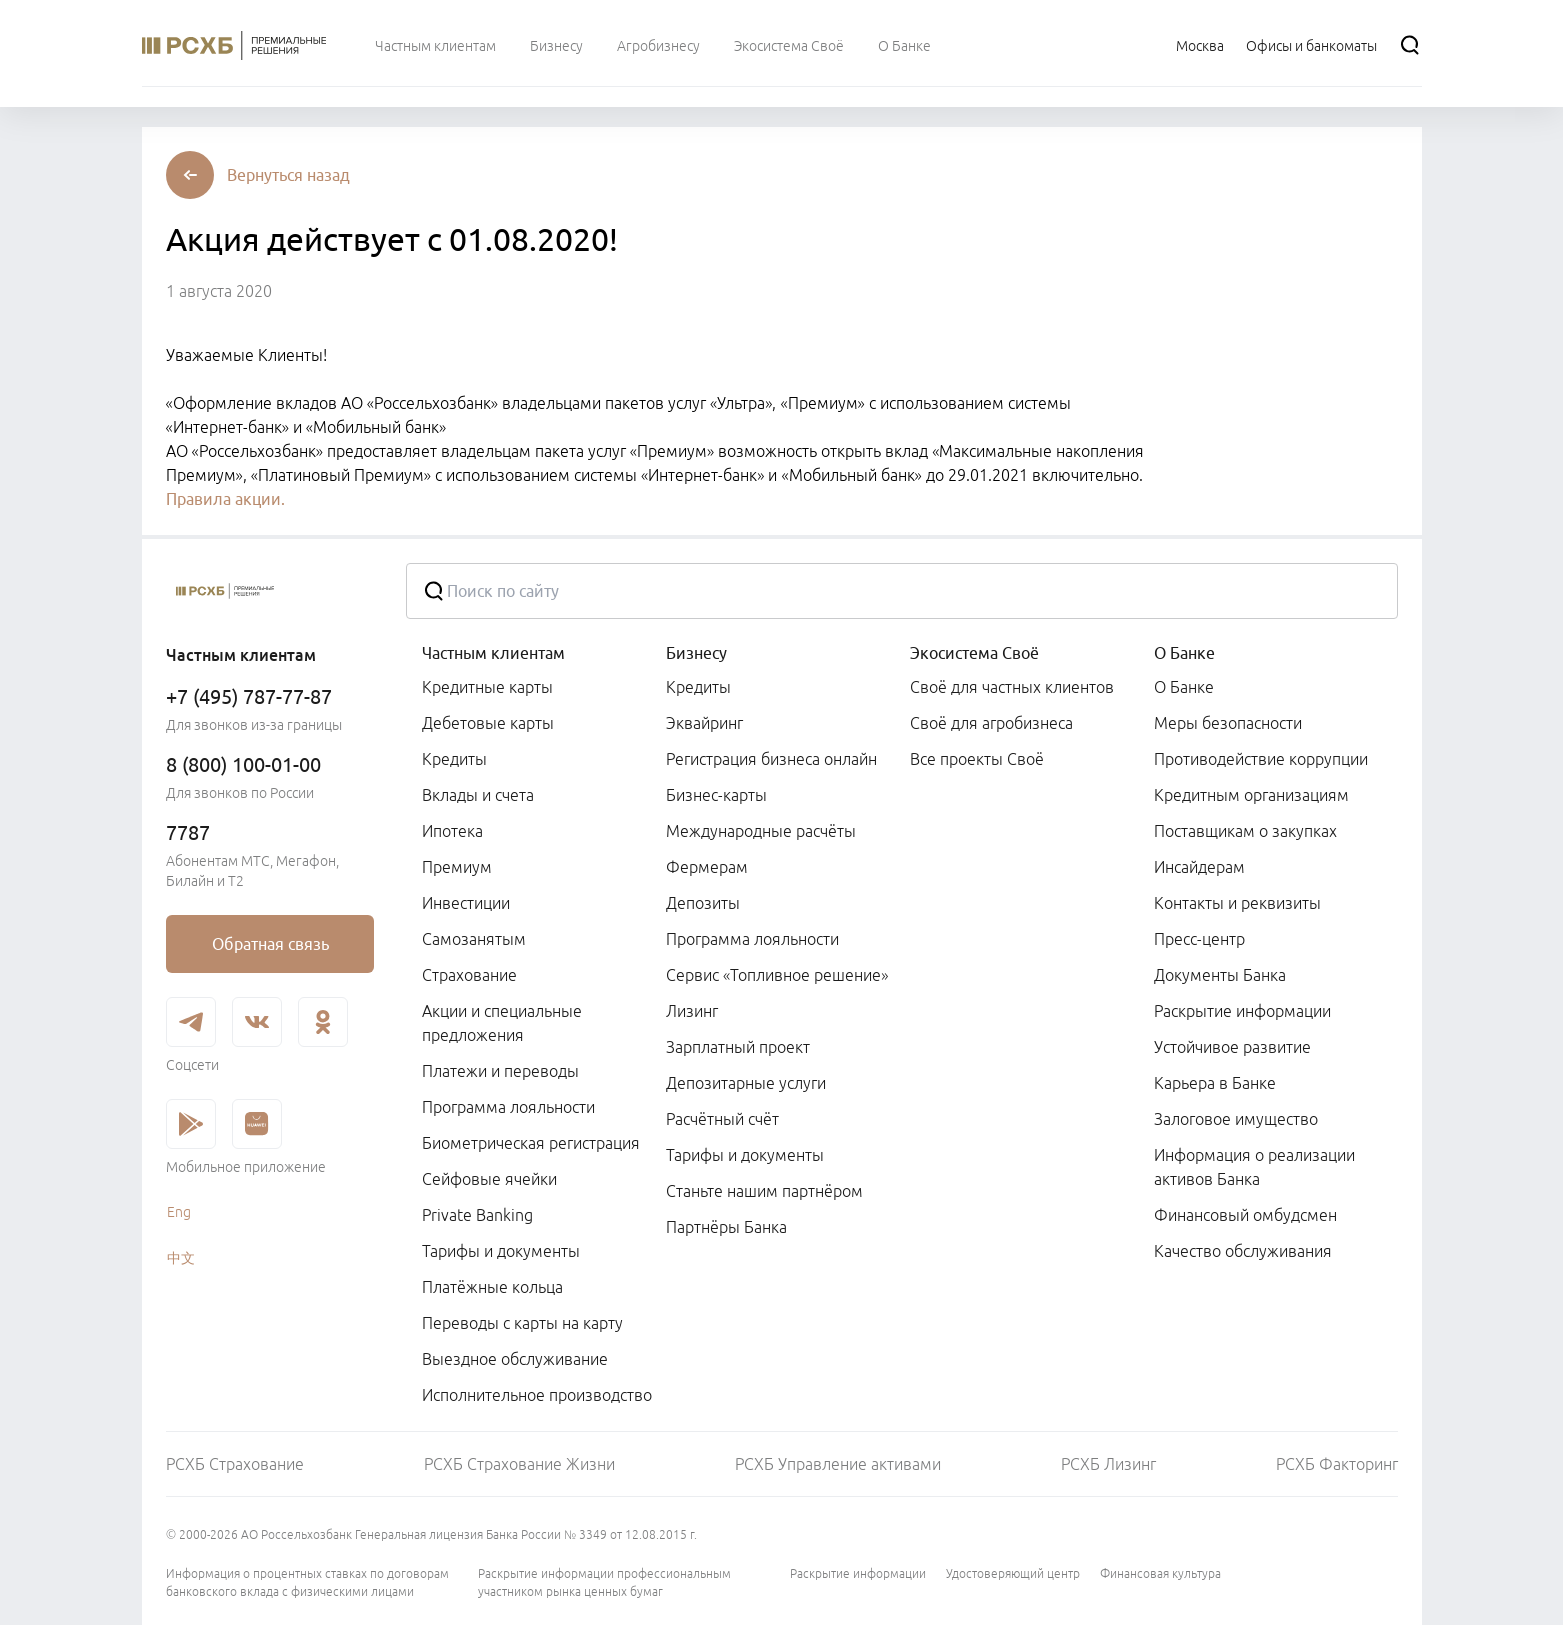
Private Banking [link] (477, 1215)
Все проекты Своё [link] (977, 759)
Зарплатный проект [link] (738, 1047)
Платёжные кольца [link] (492, 1287)
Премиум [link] (457, 867)
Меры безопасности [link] (1228, 723)
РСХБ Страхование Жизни (519, 1464)
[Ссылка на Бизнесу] (556, 45)
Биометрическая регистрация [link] (531, 1143)
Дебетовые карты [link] (488, 723)
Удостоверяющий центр (1013, 1573)
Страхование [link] (469, 975)
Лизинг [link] (692, 1011)
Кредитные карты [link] (487, 687)
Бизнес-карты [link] (716, 795)
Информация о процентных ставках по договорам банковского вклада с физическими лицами (307, 1582)
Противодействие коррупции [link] (1261, 759)
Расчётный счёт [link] (722, 1119)
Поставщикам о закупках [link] (1245, 831)
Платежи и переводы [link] (500, 1071)
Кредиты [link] (454, 759)
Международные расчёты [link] (761, 831)
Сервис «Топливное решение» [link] (777, 975)
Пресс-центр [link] (1199, 939)
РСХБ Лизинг (1108, 1464)
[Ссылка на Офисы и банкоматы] (1311, 45)
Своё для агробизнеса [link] (991, 723)
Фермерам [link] (707, 867)
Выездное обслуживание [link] (515, 1359)
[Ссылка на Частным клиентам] (435, 45)
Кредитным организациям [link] (1251, 795)
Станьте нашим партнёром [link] (764, 1191)
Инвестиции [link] (466, 903)
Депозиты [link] (703, 903)
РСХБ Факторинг (1337, 1464)
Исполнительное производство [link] (537, 1395)
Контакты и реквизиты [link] (1237, 903)
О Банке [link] (1184, 687)
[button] (288, 175)
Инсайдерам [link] (1199, 867)
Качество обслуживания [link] (1243, 1251)
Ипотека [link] (452, 831)
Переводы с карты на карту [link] (522, 1323)
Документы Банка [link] (1220, 975)
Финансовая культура (1160, 1573)
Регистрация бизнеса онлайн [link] (771, 759)
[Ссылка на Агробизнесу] (658, 45)
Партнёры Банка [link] (726, 1227)
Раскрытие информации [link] (1242, 1011)
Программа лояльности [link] (508, 1107)
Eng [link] (179, 1212)
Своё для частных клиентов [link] (1012, 687)
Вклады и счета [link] (478, 795)
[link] (270, 944)
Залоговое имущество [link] (1236, 1119)
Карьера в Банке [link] (1215, 1083)
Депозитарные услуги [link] (746, 1083)
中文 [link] (181, 1258)
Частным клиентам (493, 653)
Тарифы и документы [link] (501, 1251)
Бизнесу (696, 653)
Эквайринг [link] (704, 723)
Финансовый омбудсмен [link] (1245, 1215)
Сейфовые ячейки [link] (489, 1179)
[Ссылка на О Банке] (904, 45)
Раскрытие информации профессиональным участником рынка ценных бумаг (604, 1582)
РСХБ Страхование (235, 1464)
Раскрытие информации (858, 1573)
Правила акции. (225, 499)
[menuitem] (435, 45)
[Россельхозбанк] (270, 591)
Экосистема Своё (974, 653)
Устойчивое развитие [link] (1232, 1047)
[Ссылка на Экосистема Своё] (789, 45)
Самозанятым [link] (474, 939)
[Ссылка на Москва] (1200, 45)
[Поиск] (1410, 45)
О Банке (1184, 653)
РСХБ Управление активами (838, 1464)
